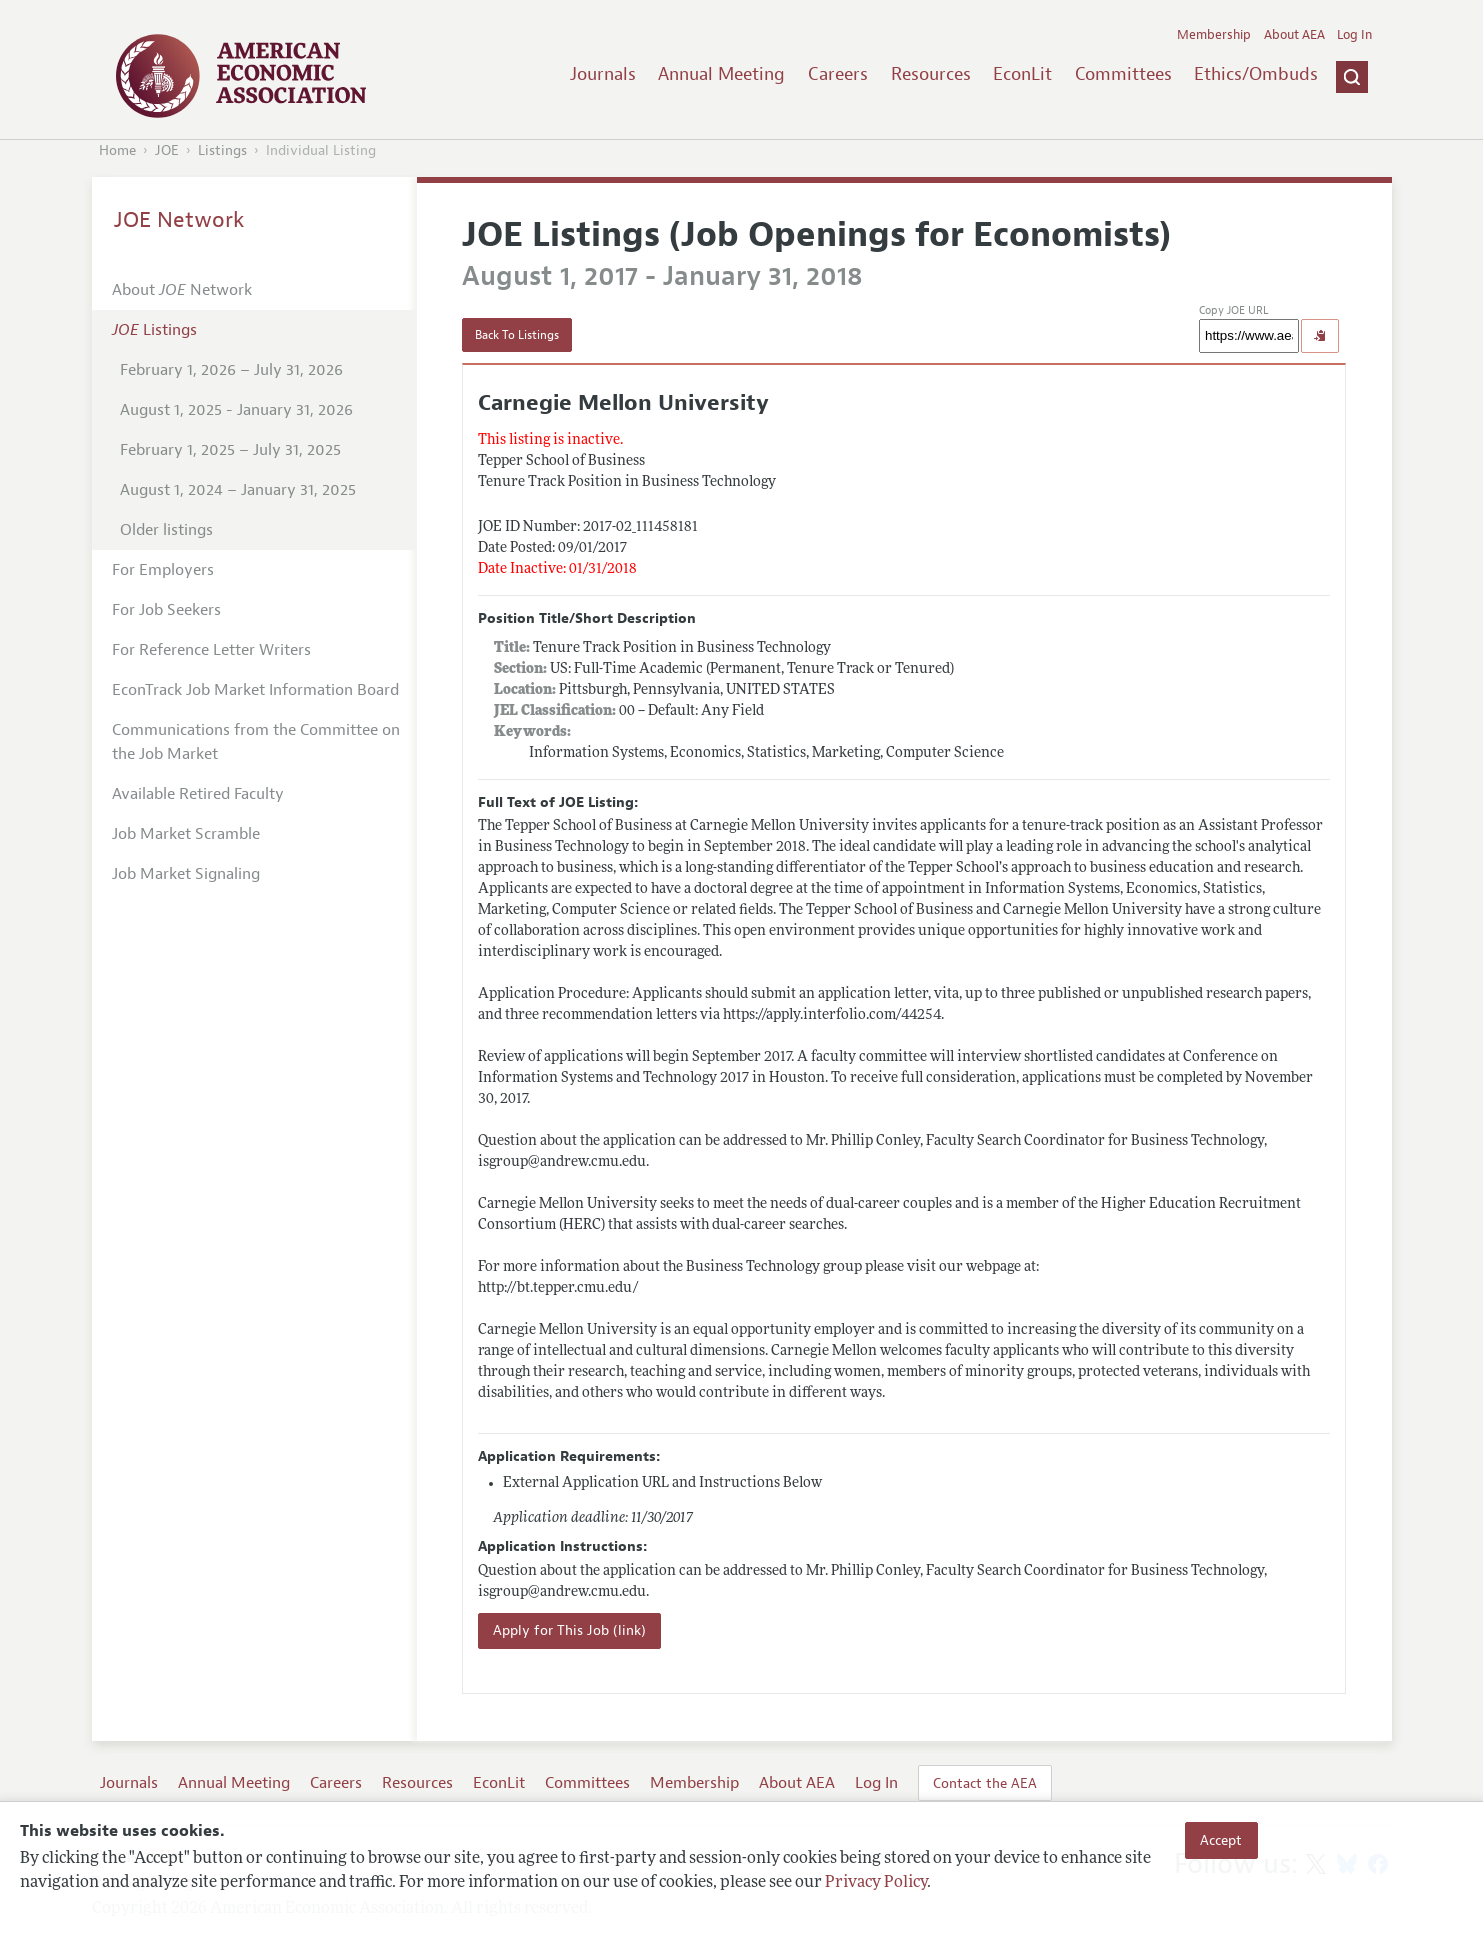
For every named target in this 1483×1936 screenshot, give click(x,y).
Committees (1123, 74)
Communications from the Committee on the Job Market (256, 742)
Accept (1221, 1840)
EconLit (1022, 74)
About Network (182, 290)
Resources (931, 74)
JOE (167, 150)
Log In (1354, 35)
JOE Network (179, 220)
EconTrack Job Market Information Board (255, 690)
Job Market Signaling (186, 874)
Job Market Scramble (186, 834)
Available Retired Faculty (198, 794)
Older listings (166, 530)
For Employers (163, 570)
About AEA (1294, 35)
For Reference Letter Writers (211, 650)
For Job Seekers (166, 610)
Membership (1214, 35)
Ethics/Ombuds (1256, 74)
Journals (603, 74)
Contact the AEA (985, 1783)
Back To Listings (517, 335)
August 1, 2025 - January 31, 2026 (236, 410)
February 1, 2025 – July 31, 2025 (230, 450)
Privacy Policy (876, 1883)
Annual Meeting (721, 74)
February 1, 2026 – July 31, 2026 (231, 370)
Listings (222, 150)
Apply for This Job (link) (569, 1630)
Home (117, 150)
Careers (838, 74)
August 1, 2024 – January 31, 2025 (238, 490)
